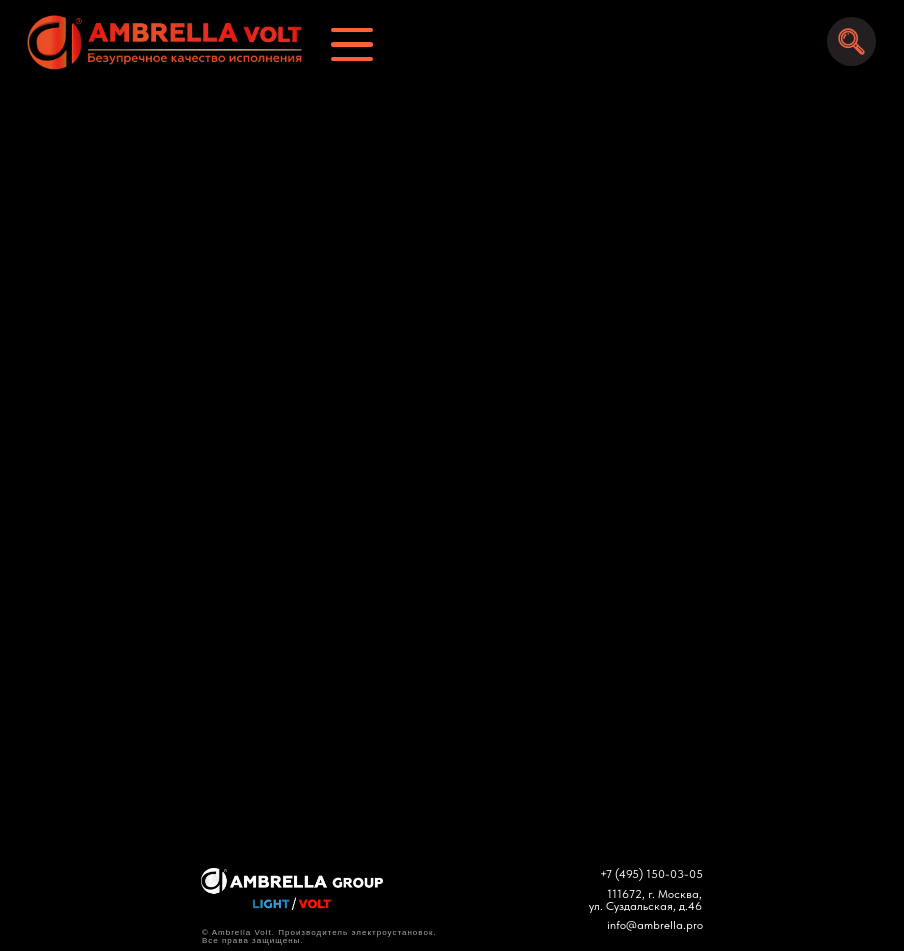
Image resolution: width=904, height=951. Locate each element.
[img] (155, 42)
